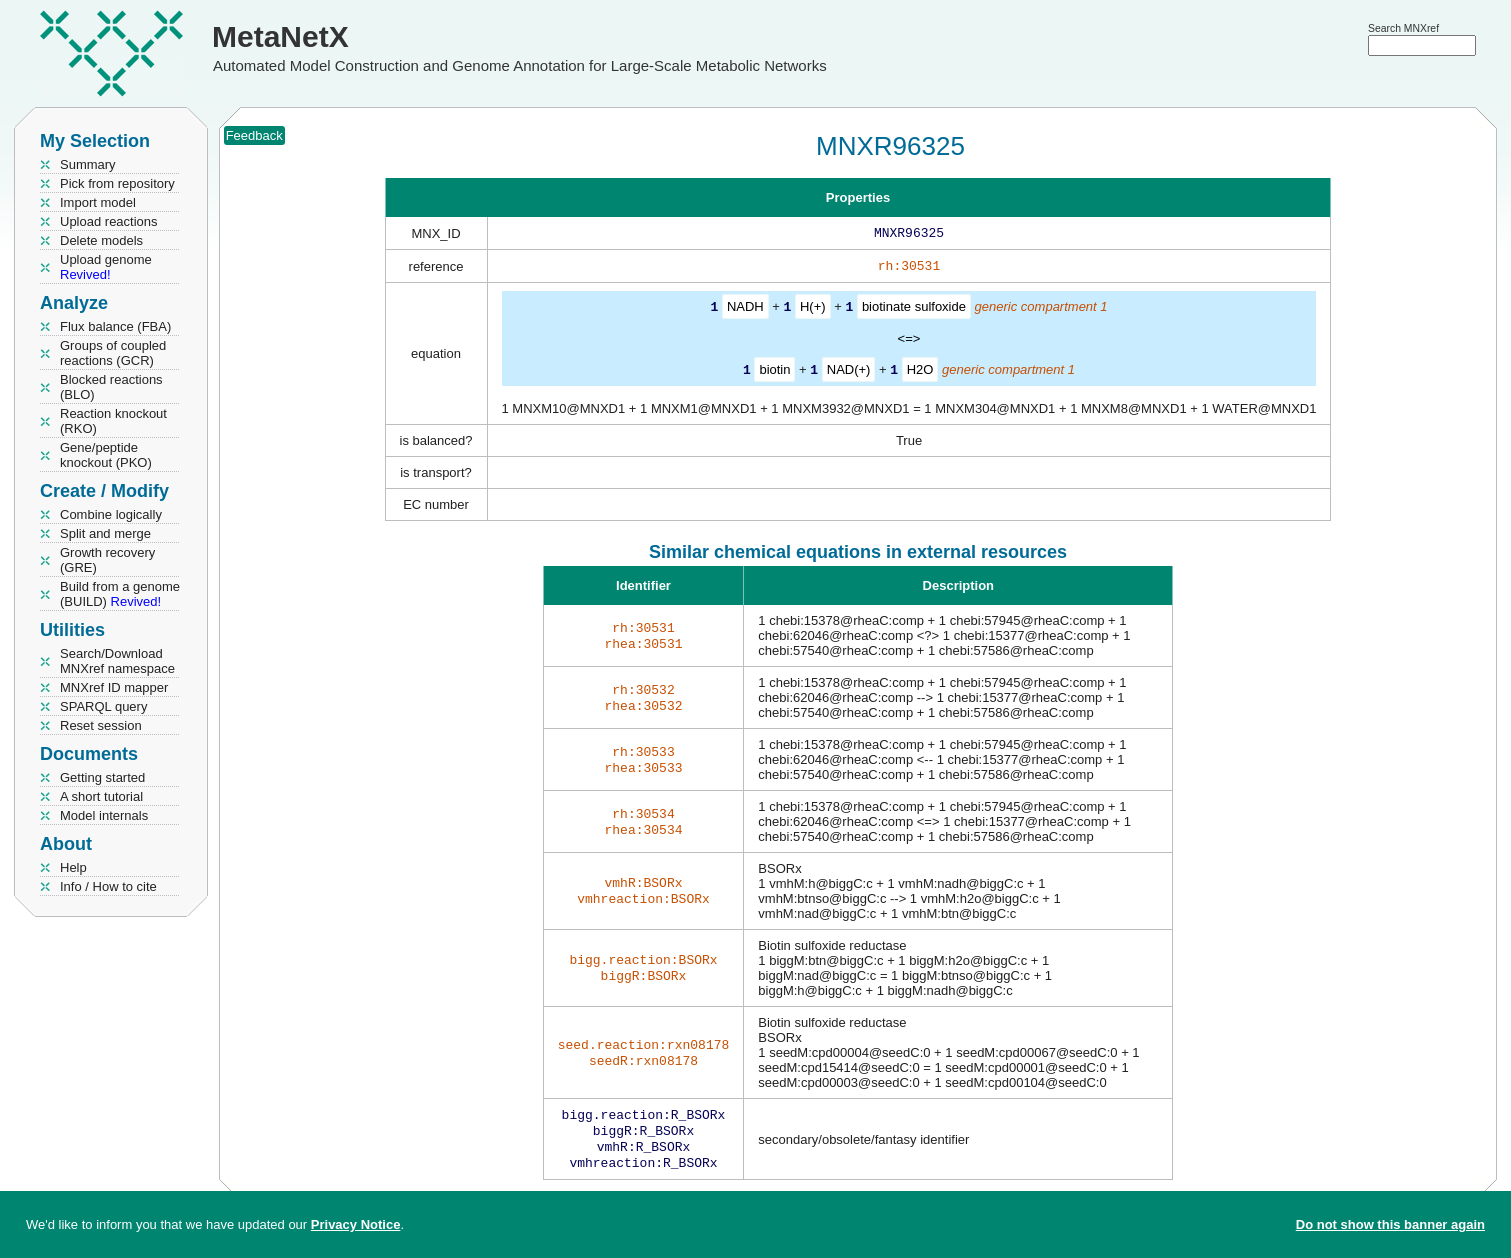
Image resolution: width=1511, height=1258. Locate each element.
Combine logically (111, 514)
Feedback (254, 135)
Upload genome (106, 267)
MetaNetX (280, 36)
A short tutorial (101, 796)
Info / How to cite (108, 886)
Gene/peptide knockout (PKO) (106, 455)
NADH (745, 310)
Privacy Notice (356, 1224)
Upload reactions (109, 221)
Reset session (101, 725)
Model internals (104, 815)
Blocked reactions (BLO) (111, 387)
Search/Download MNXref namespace (117, 661)
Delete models (101, 240)
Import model (98, 202)
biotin (774, 372)
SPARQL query (103, 706)
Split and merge (105, 533)
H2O (920, 372)
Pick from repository (117, 183)
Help (73, 867)
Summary (88, 164)
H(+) (813, 310)
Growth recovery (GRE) (107, 560)
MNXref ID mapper (114, 687)
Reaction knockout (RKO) (113, 421)
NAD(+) (849, 372)
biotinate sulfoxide (914, 310)
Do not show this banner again (1390, 1224)
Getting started (102, 777)
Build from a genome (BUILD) (120, 594)
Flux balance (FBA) (115, 326)
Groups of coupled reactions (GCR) (113, 353)
